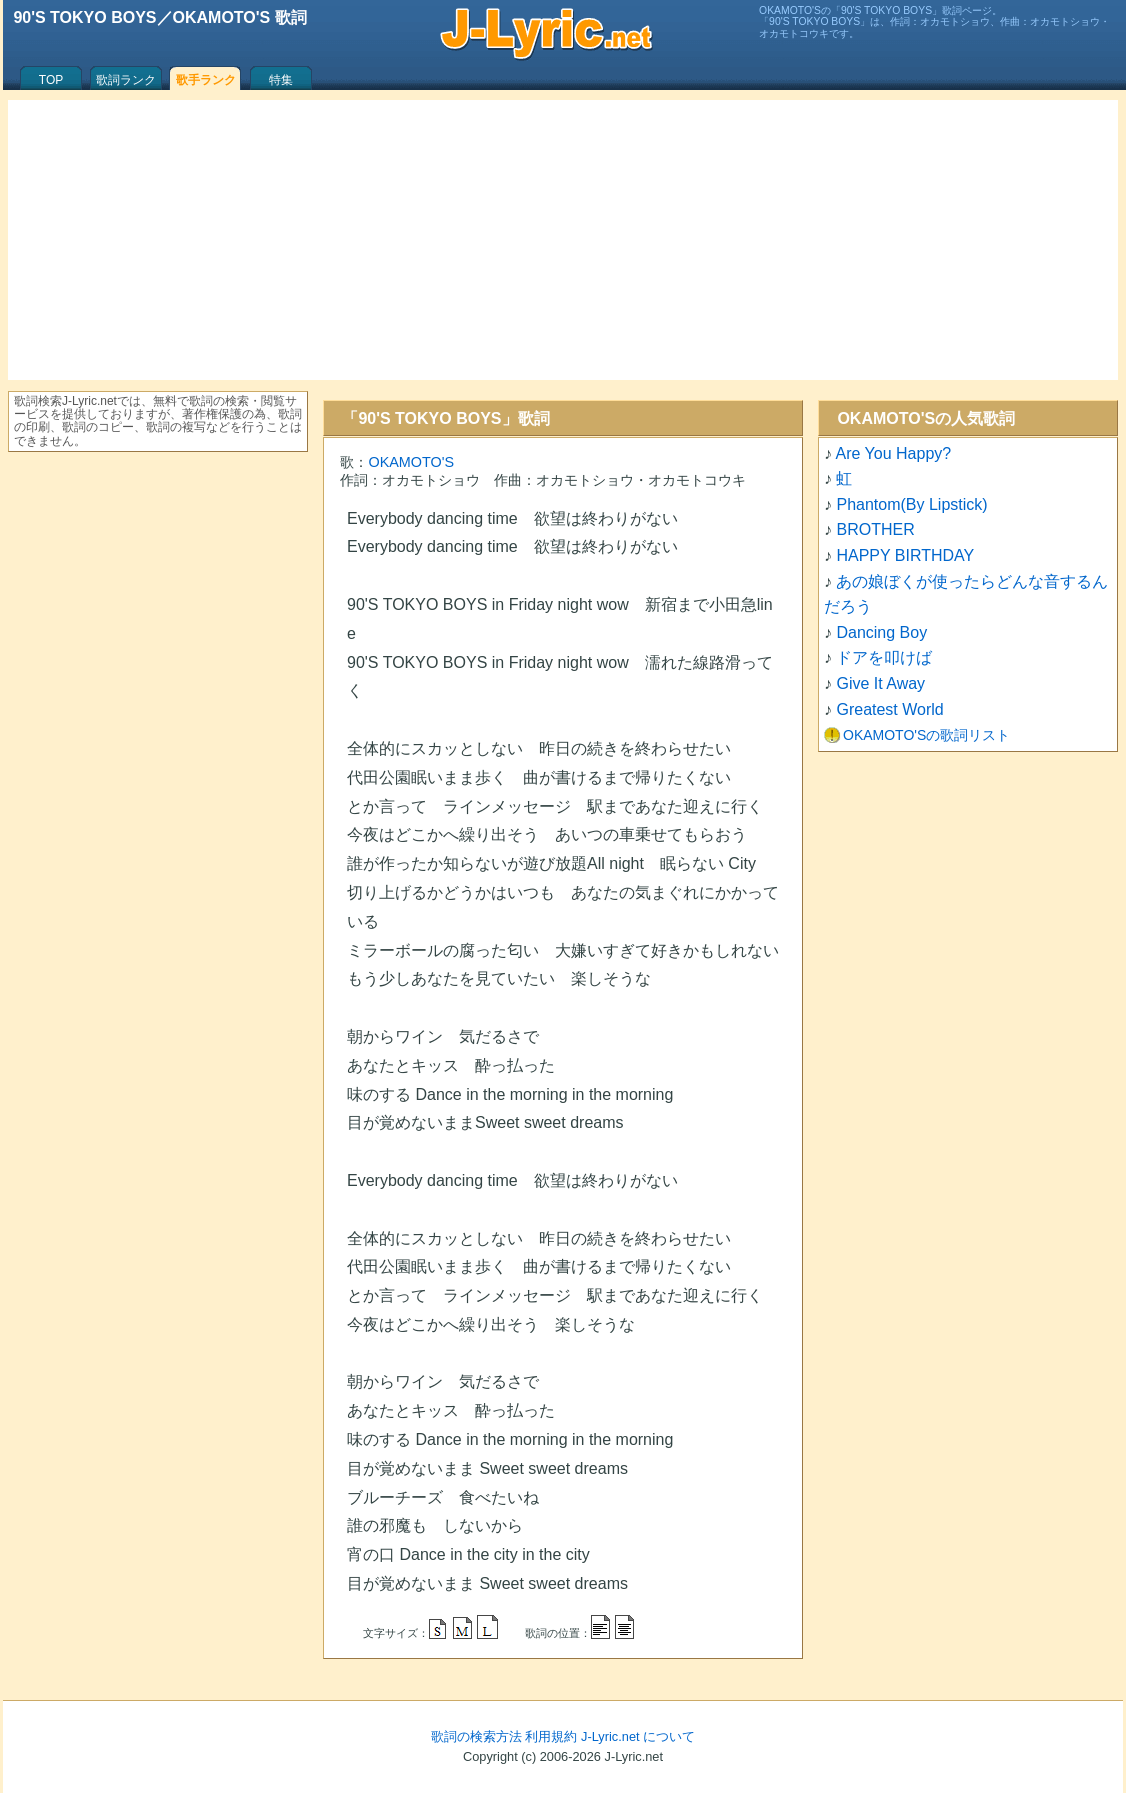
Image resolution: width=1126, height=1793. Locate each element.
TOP (51, 80)
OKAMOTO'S (411, 462)
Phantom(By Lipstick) (911, 504)
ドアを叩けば (884, 657)
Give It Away (880, 683)
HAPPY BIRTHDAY (905, 555)
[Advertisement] (563, 240)
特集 (281, 80)
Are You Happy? (894, 453)
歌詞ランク (126, 80)
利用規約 (551, 1736)
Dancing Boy (881, 632)
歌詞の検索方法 (476, 1736)
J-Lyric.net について (638, 1736)
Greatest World (889, 709)
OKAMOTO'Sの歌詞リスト (926, 735)
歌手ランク (206, 80)
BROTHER (875, 529)
